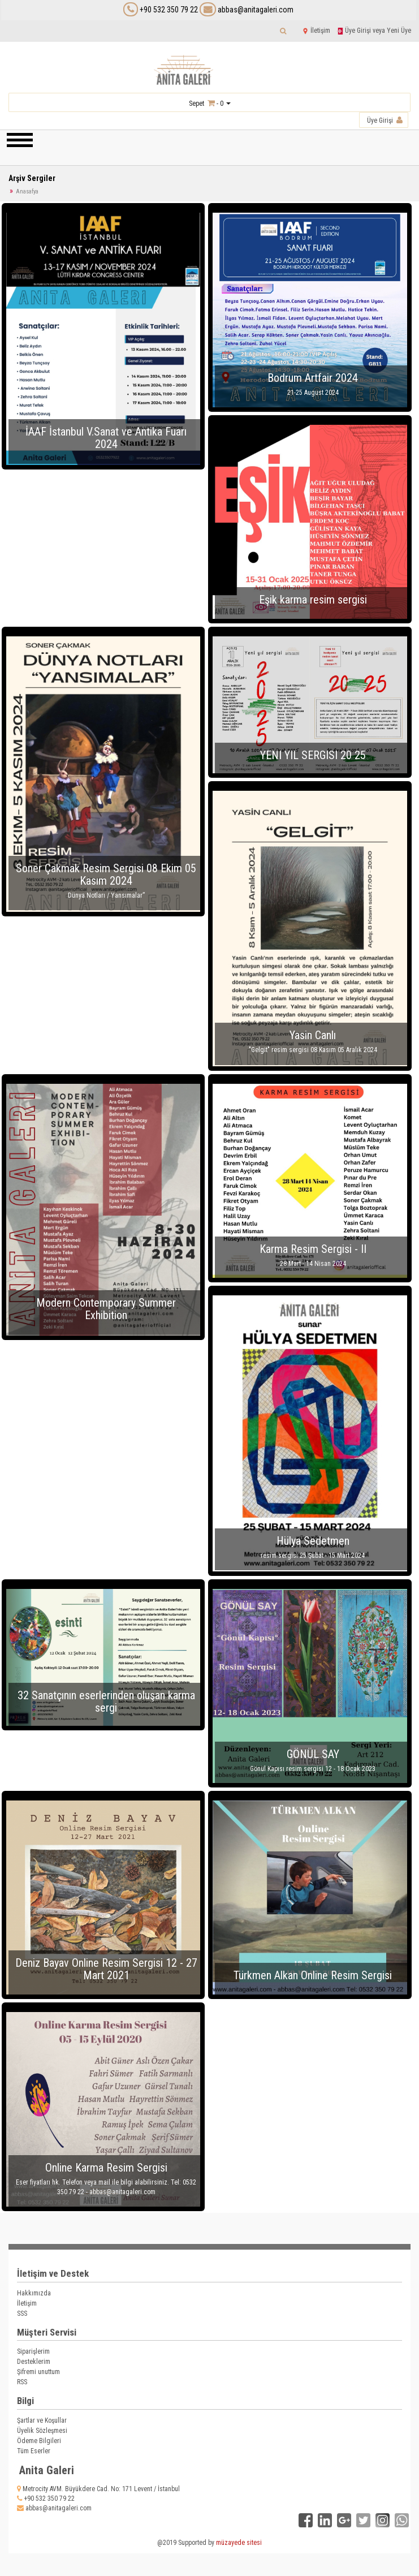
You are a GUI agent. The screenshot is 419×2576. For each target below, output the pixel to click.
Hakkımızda (34, 2293)
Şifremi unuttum (38, 2372)
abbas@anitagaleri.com (246, 9)
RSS (22, 2382)
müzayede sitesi (239, 2543)
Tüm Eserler (33, 2451)
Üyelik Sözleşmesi (42, 2431)
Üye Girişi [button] (385, 120)
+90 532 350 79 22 (169, 9)
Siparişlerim (33, 2351)
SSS (22, 2313)
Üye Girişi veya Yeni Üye (373, 31)
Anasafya (27, 191)
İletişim (316, 31)
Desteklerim (33, 2362)
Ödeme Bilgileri (39, 2441)
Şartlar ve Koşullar (42, 2420)
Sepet (196, 103)
